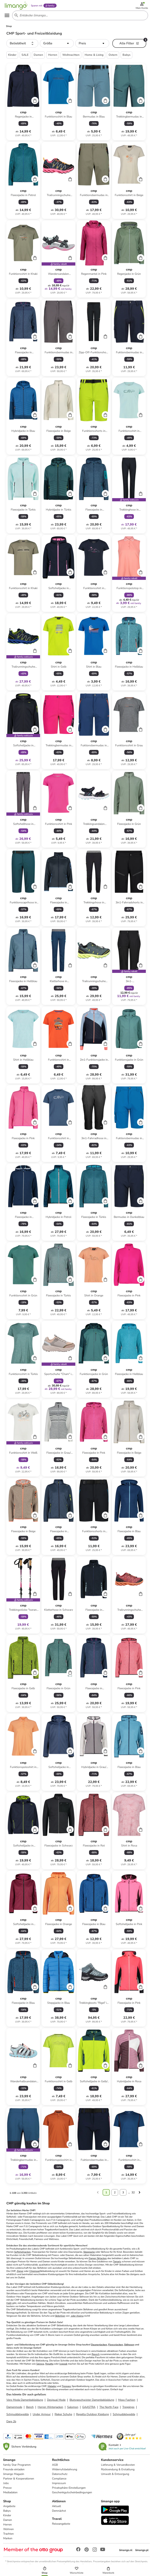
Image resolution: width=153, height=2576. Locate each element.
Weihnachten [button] (70, 58)
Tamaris (117, 2264)
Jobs (6, 2486)
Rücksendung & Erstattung (117, 2472)
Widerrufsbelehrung (64, 2472)
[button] (22, 46)
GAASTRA (88, 2410)
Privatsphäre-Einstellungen (69, 2491)
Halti (9, 2306)
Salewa (40, 2366)
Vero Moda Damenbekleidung (24, 2403)
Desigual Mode (56, 2403)
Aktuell (56, 2509)
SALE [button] (25, 58)
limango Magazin (13, 2477)
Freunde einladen (14, 2472)
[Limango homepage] (18, 6)
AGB (55, 2468)
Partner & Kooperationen (18, 2481)
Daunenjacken (99, 2347)
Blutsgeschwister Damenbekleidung (92, 2403)
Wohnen (8, 2532)
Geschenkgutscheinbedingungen (72, 2495)
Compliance (59, 2481)
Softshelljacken (22, 2254)
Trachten (8, 2537)
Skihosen (129, 2347)
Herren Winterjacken (50, 2410)
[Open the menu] (9, 17)
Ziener (20, 2274)
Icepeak (63, 2366)
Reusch (96, 2357)
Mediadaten (10, 2495)
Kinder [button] (12, 58)
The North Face (108, 2410)
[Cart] (34, 103)
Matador (52, 2389)
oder (73, 2318)
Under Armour (42, 2417)
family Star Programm (17, 2468)
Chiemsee (34, 2274)
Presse (7, 2491)
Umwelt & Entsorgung (115, 2477)
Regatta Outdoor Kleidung (92, 2417)
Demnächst (59, 2514)
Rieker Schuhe (63, 2417)
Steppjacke (89, 2254)
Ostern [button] (113, 58)
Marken (7, 2541)
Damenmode (14, 2410)
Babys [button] (126, 58)
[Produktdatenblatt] (23, 104)
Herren (7, 2527)
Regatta (49, 2366)
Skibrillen (60, 2318)
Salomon (72, 2410)
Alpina (79, 2318)
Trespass (66, 2389)
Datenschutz (59, 2477)
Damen (7, 2523)
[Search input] (80, 17)
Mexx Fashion (126, 2403)
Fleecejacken (115, 2347)
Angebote (9, 2509)
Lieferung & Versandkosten (118, 2468)
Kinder (7, 2518)
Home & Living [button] (94, 58)
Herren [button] (52, 58)
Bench (30, 2410)
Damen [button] (38, 58)
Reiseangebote (61, 2527)
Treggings (128, 2410)
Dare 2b (11, 2424)
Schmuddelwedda (17, 2417)
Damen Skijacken (98, 2261)
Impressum (59, 2486)
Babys (7, 2514)
